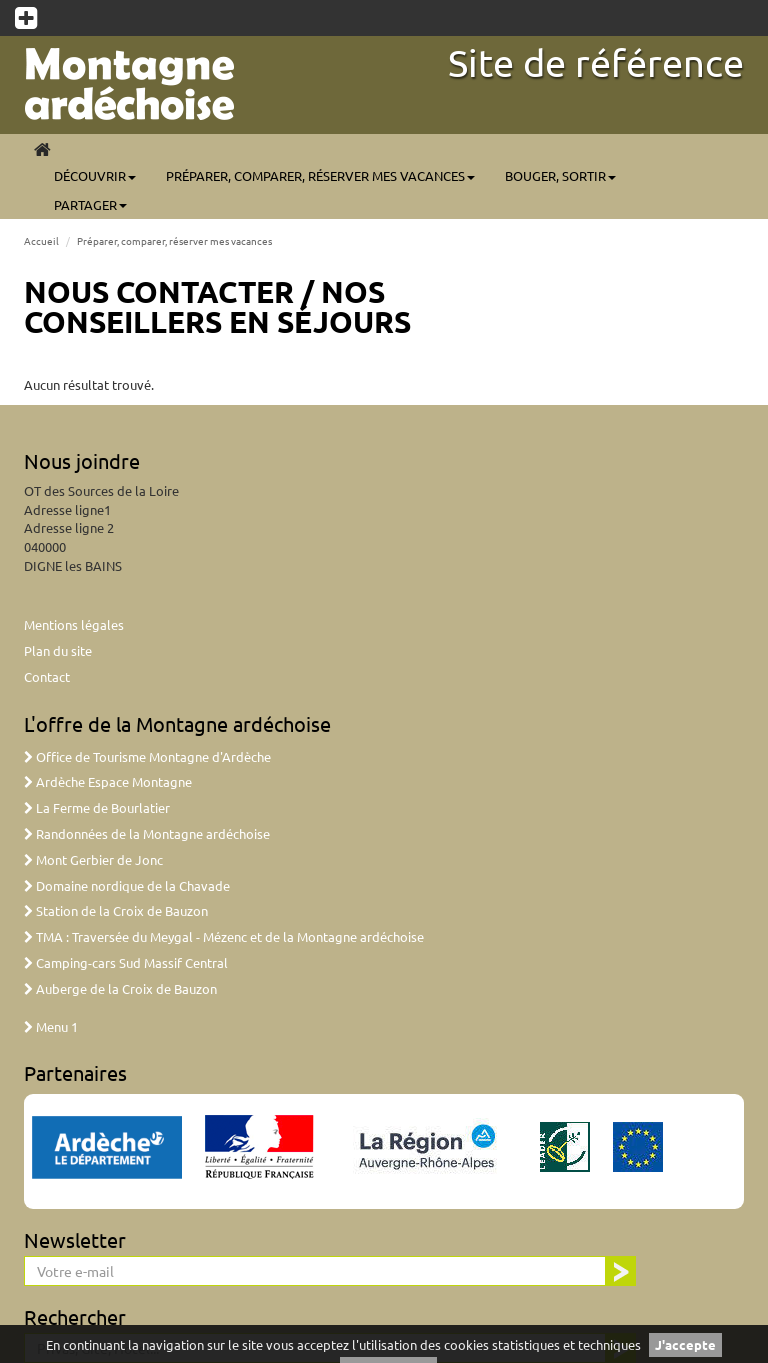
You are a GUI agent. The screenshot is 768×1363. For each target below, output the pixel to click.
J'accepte (685, 1344)
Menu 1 (51, 1026)
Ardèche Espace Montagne (108, 781)
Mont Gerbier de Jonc (93, 859)
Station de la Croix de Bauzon (116, 910)
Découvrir (95, 175)
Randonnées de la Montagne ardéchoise (147, 833)
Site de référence (596, 62)
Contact (47, 676)
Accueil (41, 240)
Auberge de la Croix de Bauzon (120, 988)
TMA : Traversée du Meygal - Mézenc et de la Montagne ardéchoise (224, 936)
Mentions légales (74, 624)
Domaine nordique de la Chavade (127, 885)
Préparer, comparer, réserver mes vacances (320, 175)
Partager (90, 204)
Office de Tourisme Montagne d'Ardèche (147, 756)
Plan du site (58, 650)
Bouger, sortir (560, 175)
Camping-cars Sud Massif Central (126, 962)
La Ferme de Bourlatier (97, 807)
